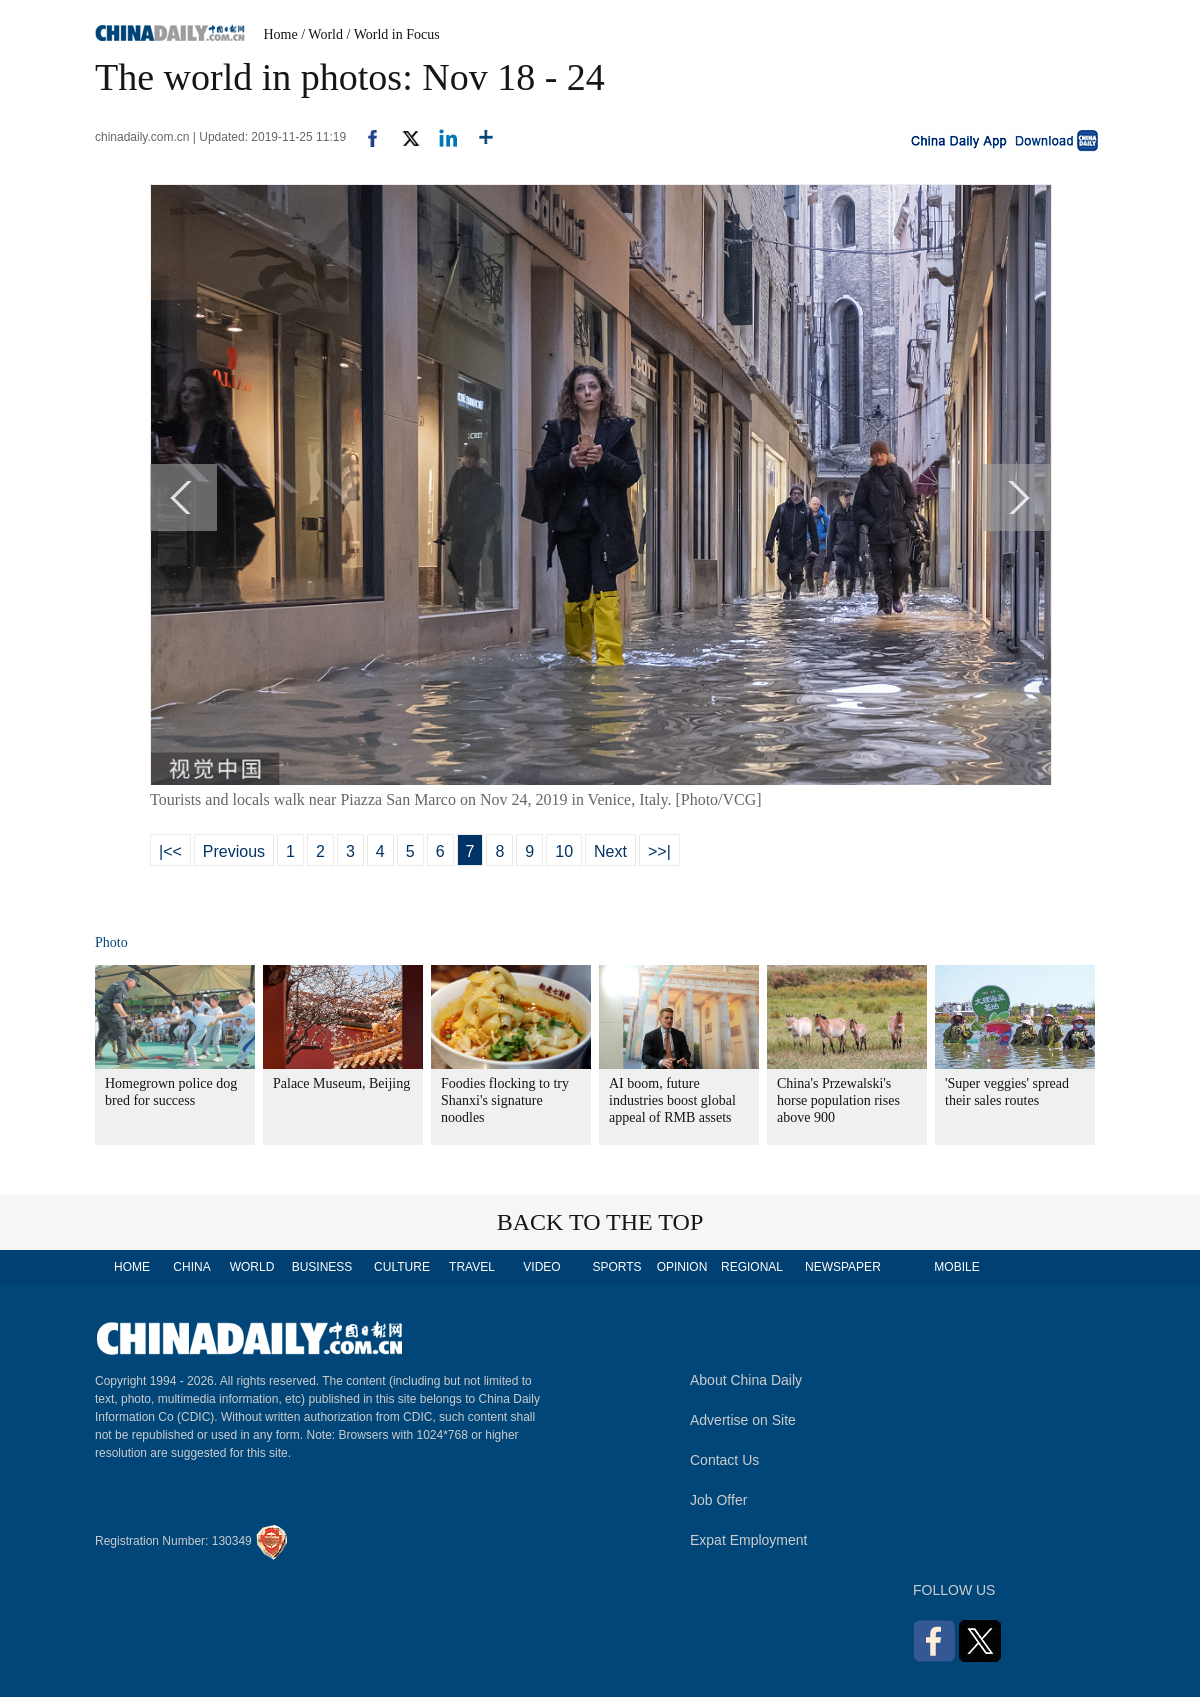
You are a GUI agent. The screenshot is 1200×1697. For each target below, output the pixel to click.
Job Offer (718, 1500)
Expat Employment (749, 1540)
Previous (234, 851)
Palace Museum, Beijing (341, 1083)
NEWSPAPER (842, 1267)
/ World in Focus (393, 34)
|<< (170, 851)
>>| (659, 851)
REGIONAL (752, 1267)
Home (281, 34)
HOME (132, 1267)
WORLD (252, 1267)
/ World (322, 34)
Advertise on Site (743, 1420)
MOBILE (956, 1267)
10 (564, 851)
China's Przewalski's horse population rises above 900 (838, 1100)
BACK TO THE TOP (600, 1222)
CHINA (191, 1267)
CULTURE (402, 1267)
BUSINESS (322, 1267)
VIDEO (541, 1267)
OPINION (682, 1267)
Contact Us (724, 1460)
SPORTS (616, 1267)
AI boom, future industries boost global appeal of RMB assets (672, 1100)
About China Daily (746, 1380)
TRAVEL (472, 1267)
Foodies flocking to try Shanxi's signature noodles (505, 1100)
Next (610, 851)
